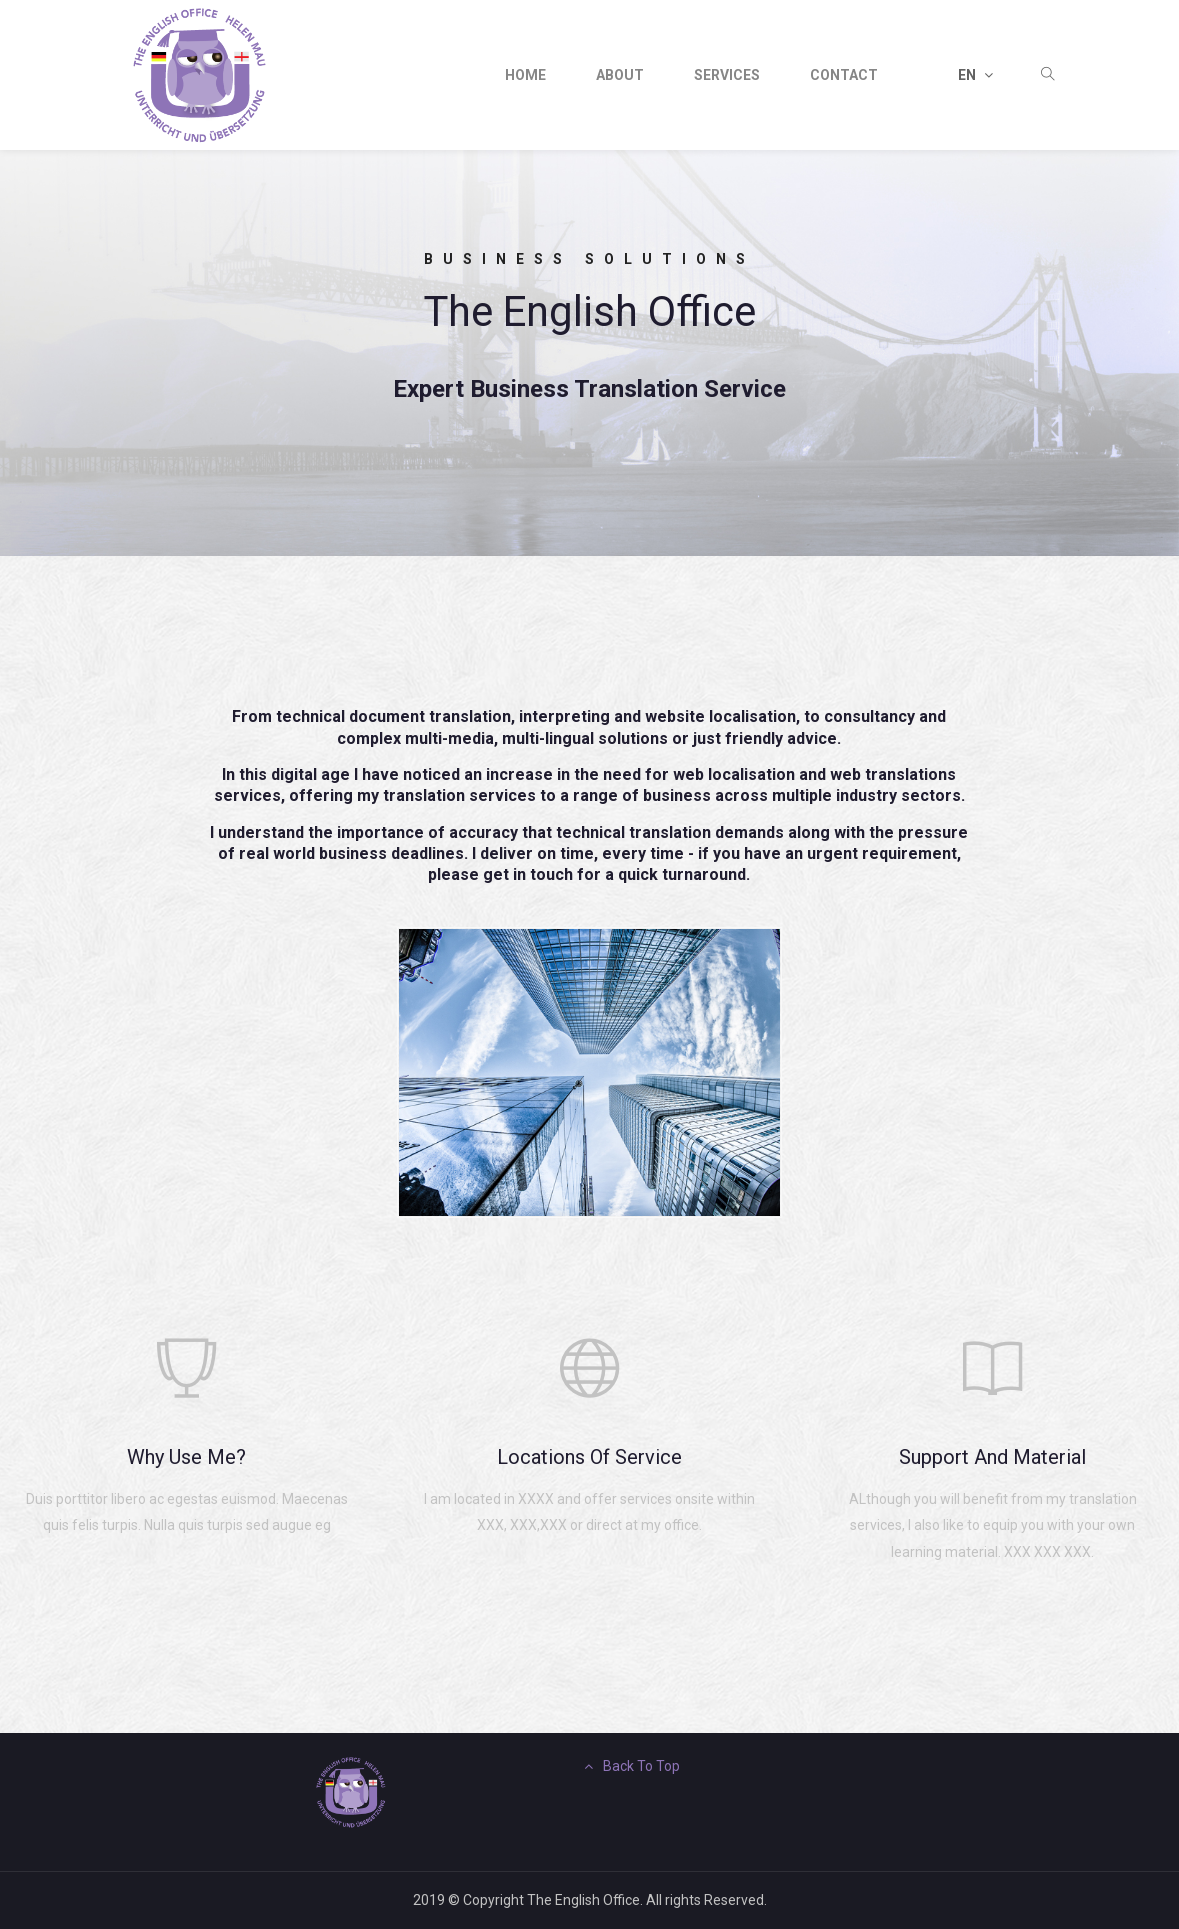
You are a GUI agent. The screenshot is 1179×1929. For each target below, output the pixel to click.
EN (975, 75)
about (620, 75)
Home (525, 75)
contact (844, 75)
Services (727, 75)
